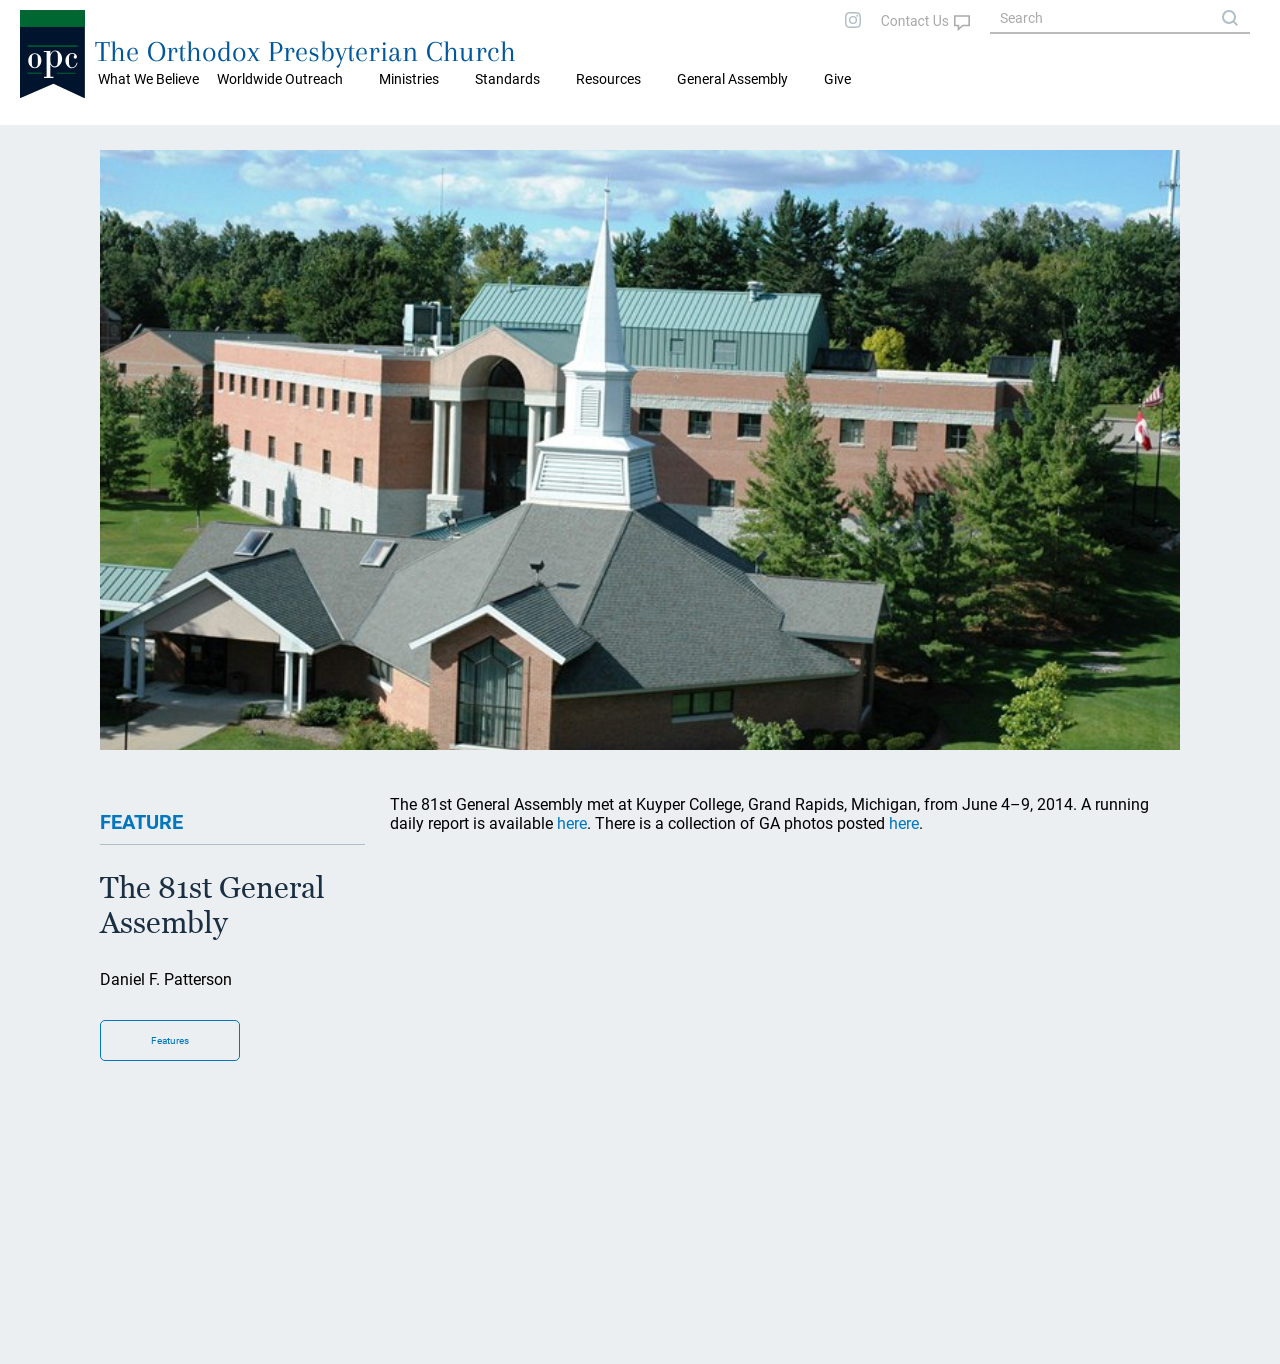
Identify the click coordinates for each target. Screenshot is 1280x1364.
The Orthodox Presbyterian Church (305, 51)
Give (837, 79)
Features (170, 1040)
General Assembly (732, 79)
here (572, 823)
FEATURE (141, 822)
